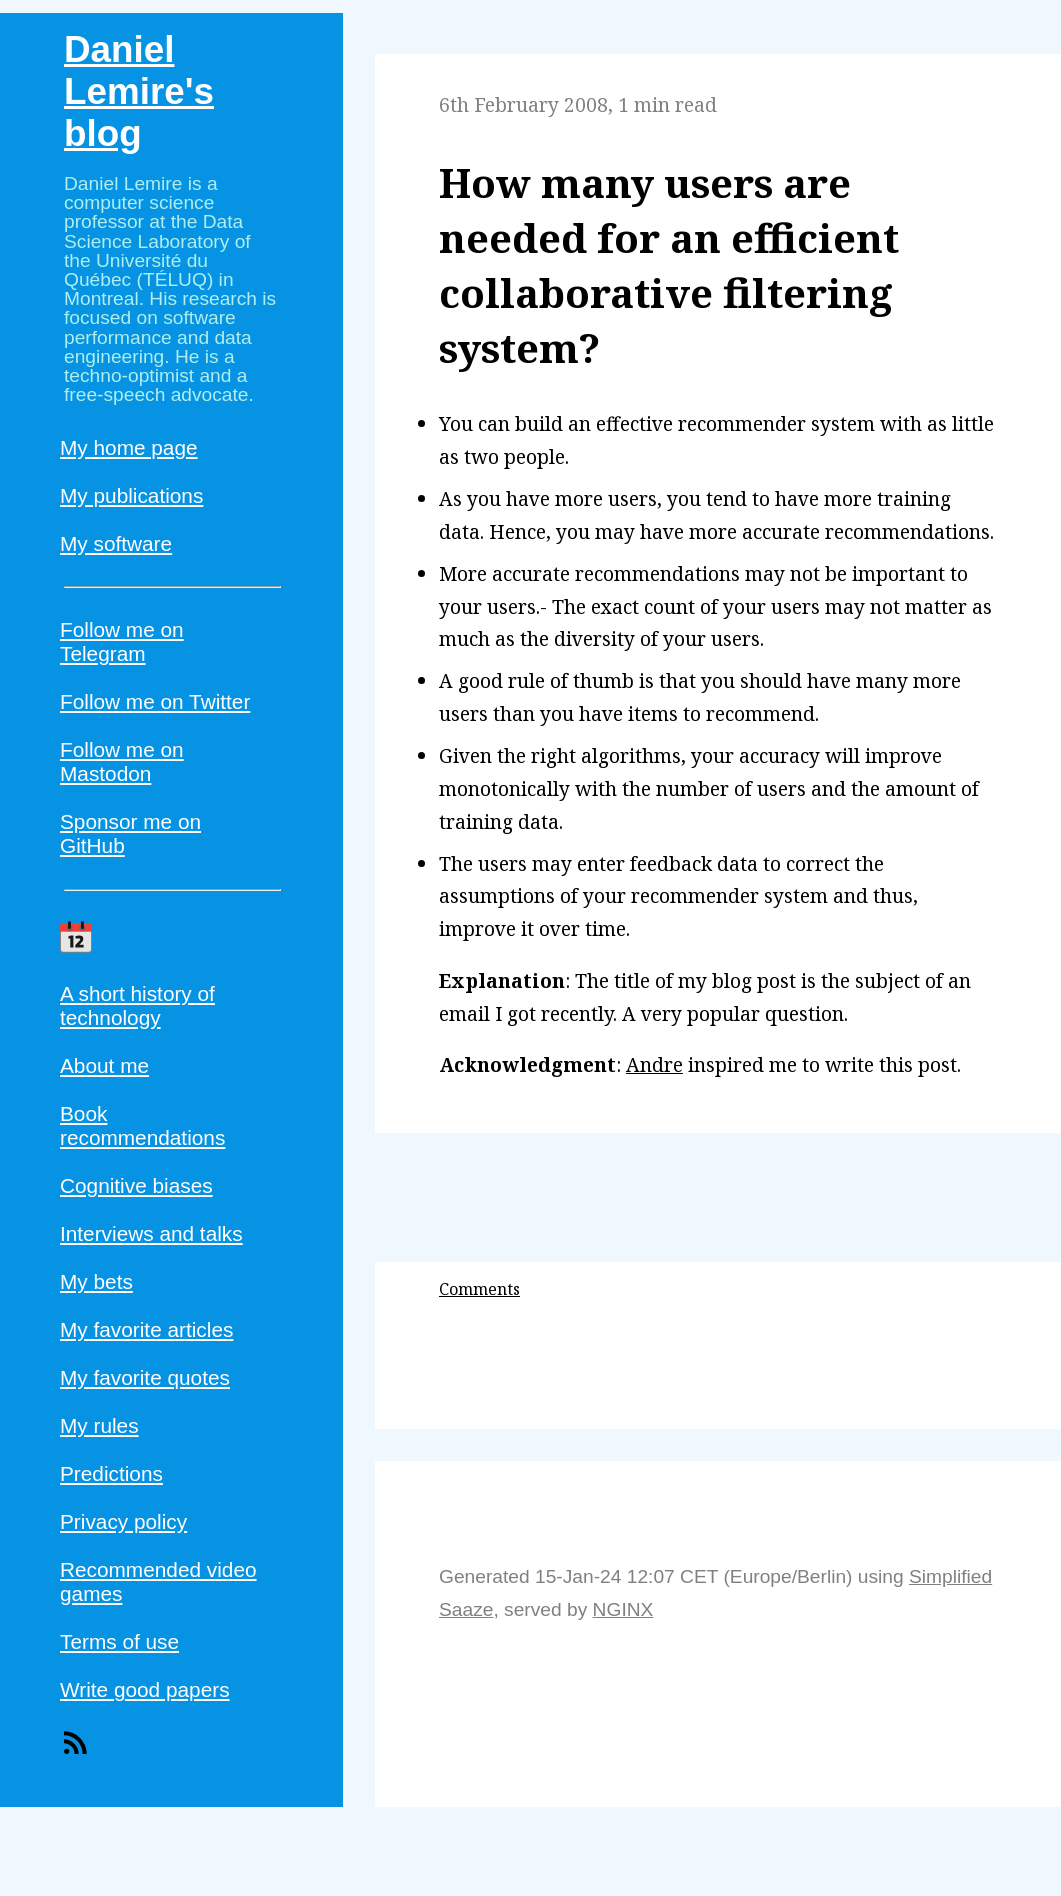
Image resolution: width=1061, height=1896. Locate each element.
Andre (654, 1064)
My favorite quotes (145, 1377)
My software (116, 543)
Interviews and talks (151, 1233)
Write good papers (145, 1689)
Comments (479, 1289)
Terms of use (119, 1641)
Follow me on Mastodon (122, 761)
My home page (129, 447)
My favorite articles (146, 1329)
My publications (131, 495)
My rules (99, 1425)
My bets (96, 1281)
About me (104, 1065)
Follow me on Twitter (155, 701)
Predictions (111, 1473)
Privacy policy (123, 1521)
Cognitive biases (136, 1185)
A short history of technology (137, 1005)
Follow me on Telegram (122, 641)
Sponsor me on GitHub (130, 833)
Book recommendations (142, 1125)
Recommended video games (158, 1581)
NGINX (623, 1609)
